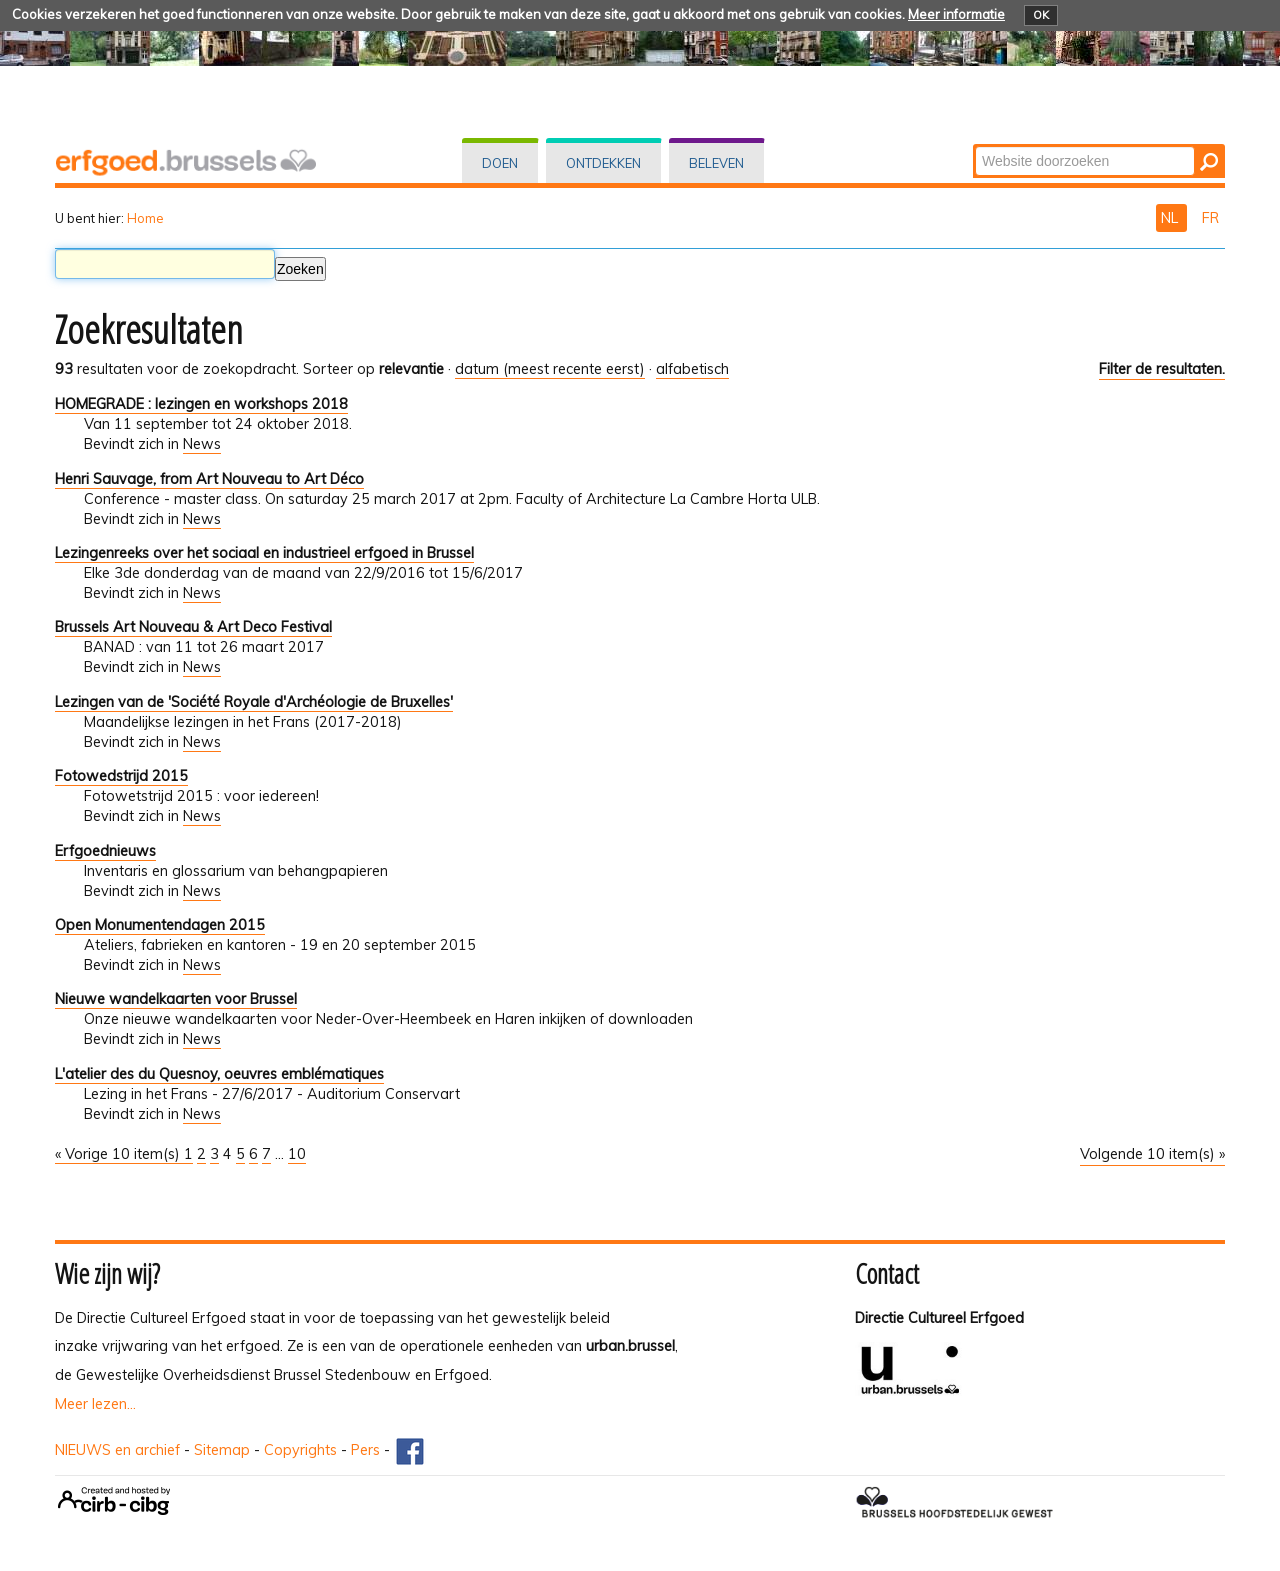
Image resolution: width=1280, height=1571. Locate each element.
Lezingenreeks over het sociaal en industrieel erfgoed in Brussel (264, 553)
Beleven (716, 163)
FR (1210, 218)
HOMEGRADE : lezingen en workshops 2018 (201, 404)
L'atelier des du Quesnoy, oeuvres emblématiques (219, 1074)
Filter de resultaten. (1162, 369)
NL (1171, 218)
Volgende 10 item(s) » (1152, 1154)
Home (145, 218)
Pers (365, 1450)
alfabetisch (692, 369)
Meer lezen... (95, 1404)
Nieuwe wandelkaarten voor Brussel (176, 999)
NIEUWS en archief (117, 1450)
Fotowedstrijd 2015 (121, 776)
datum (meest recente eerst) (550, 369)
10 (297, 1154)
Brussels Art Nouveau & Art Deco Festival (193, 627)
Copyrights (300, 1450)
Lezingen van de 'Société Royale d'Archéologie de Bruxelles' (254, 702)
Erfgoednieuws (105, 851)
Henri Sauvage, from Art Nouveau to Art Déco (209, 479)
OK (1041, 15)
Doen (500, 163)
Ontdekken (603, 163)
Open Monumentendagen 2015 (160, 925)
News (202, 444)
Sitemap (222, 1450)
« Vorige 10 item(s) (119, 1154)
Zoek (974, 145)
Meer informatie (956, 14)
